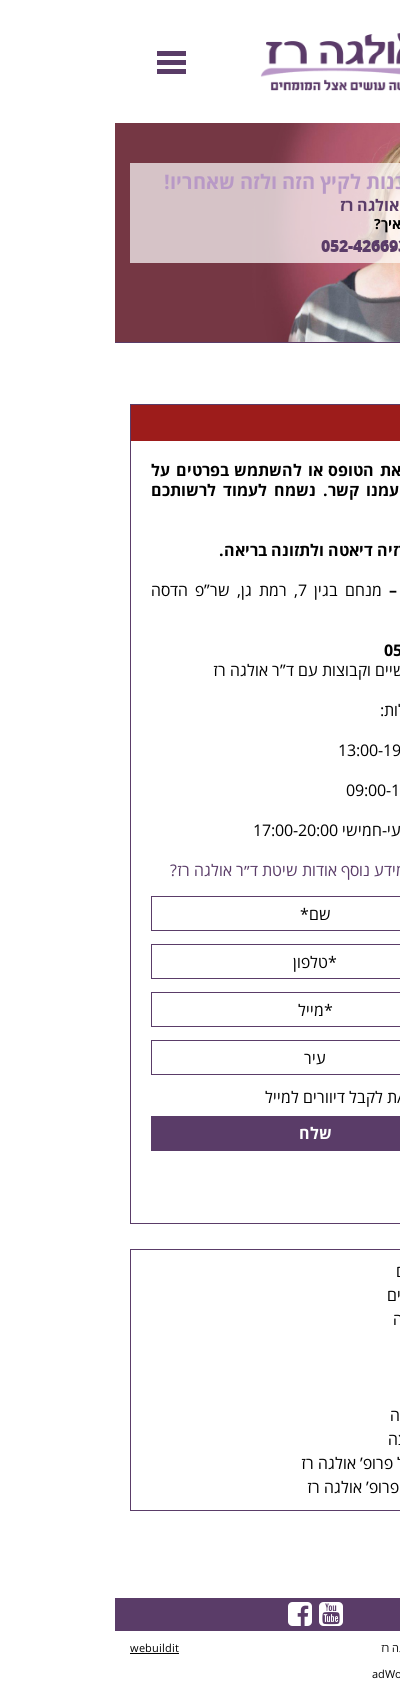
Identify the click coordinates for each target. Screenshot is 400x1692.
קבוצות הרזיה (321, 1320)
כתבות (344, 1368)
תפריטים (336, 1392)
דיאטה (235, 551)
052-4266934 (253, 247)
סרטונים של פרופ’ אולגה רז (278, 1488)
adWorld (279, 1674)
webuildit (39, 1648)
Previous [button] (374, 113)
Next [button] (385, 353)
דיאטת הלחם (322, 1272)
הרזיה (282, 551)
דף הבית (363, 381)
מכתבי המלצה (318, 1440)
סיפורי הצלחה (319, 1416)
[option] (200, 233)
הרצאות (339, 1344)
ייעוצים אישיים (318, 1296)
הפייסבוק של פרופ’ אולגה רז (275, 1464)
